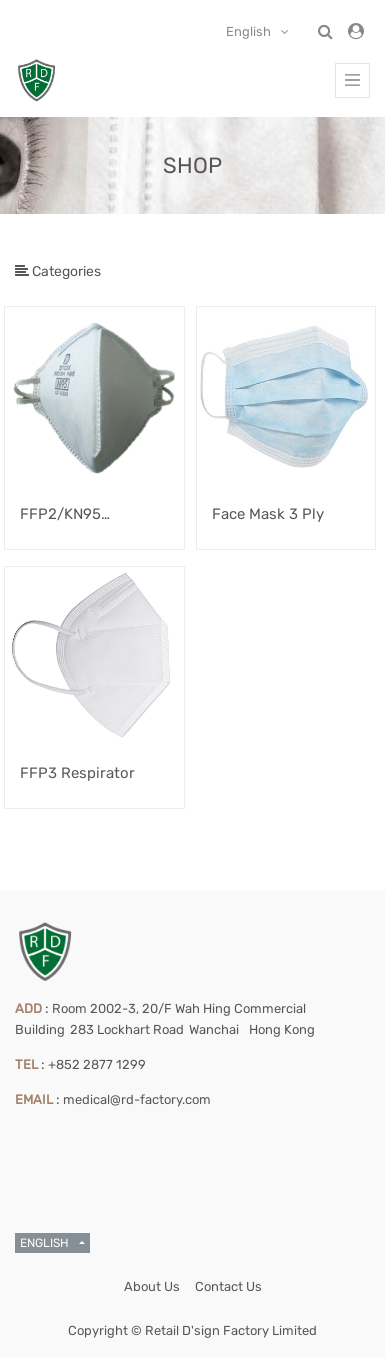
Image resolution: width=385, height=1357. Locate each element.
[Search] (354, 230)
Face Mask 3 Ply (268, 514)
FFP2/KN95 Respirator (60, 516)
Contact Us (228, 1286)
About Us (152, 1286)
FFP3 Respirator (77, 773)
